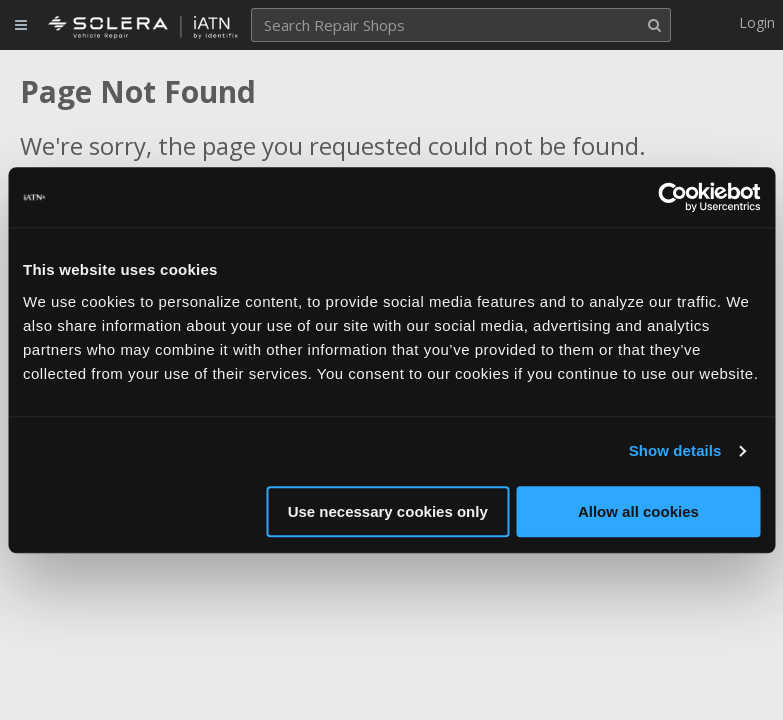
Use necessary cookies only (388, 511)
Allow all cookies (638, 511)
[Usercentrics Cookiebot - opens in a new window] (672, 197)
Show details (675, 450)
